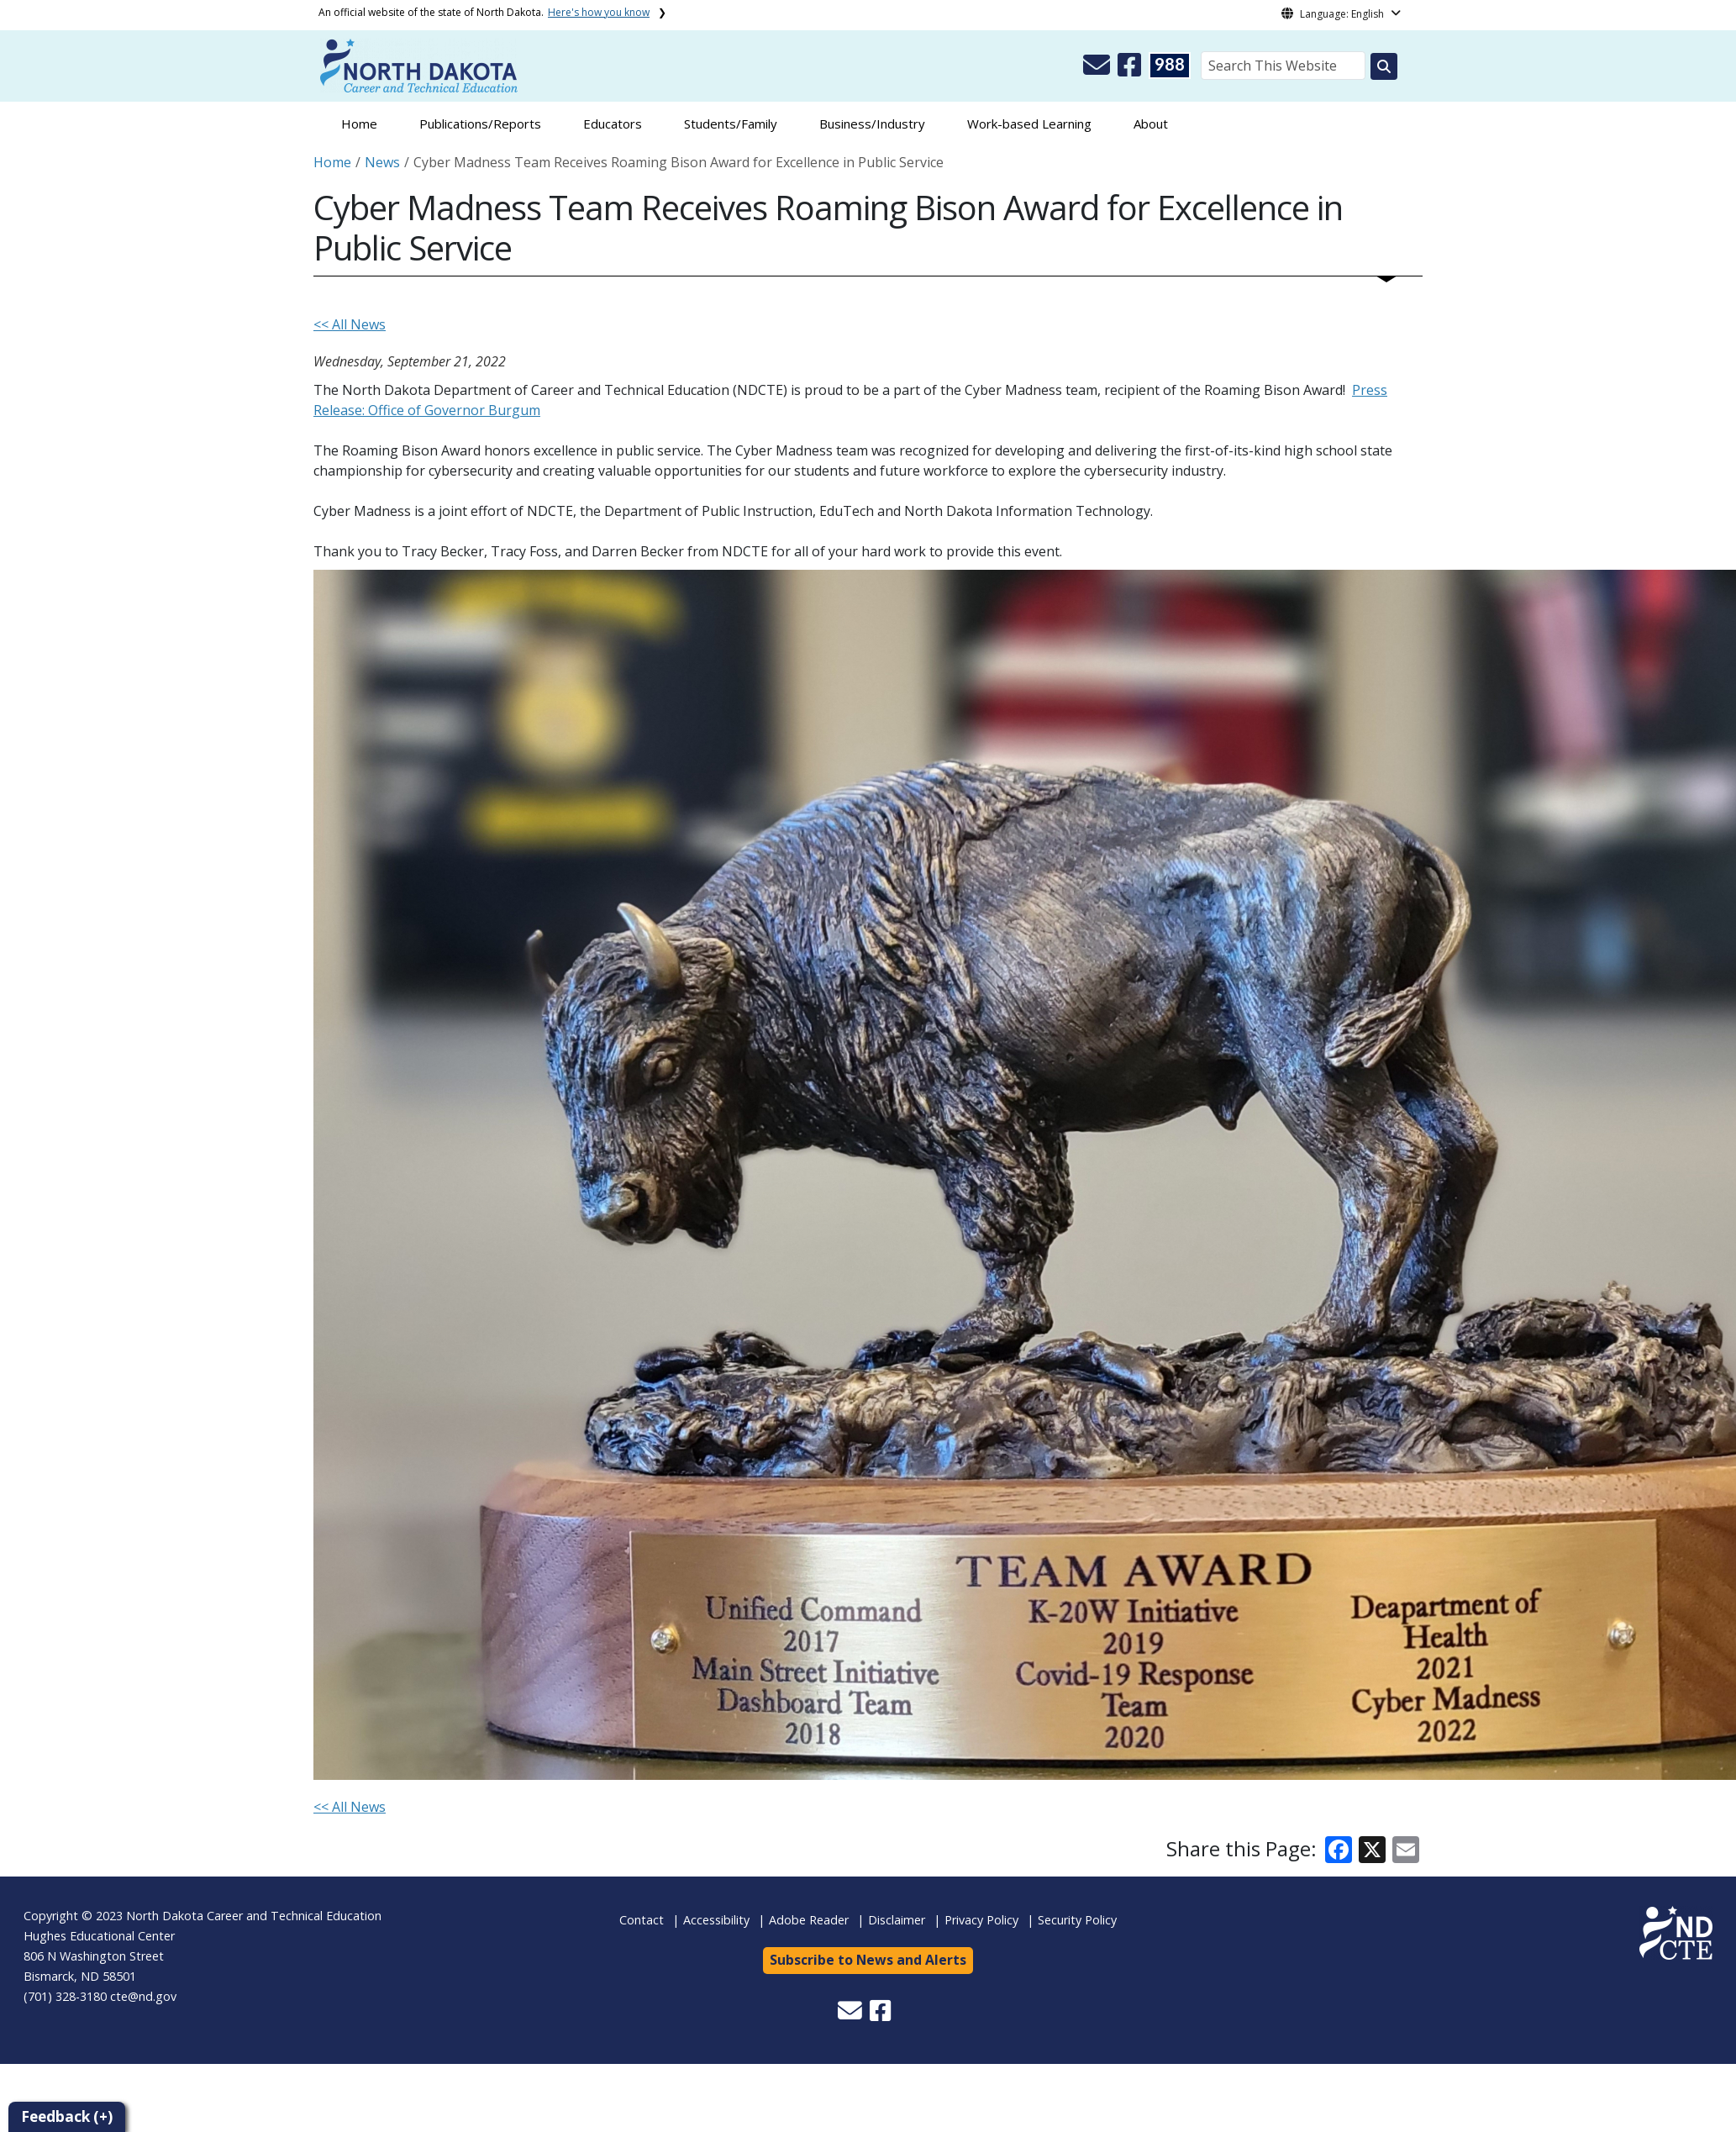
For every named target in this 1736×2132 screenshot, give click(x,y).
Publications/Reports (480, 123)
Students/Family (730, 123)
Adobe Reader (809, 1920)
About (1151, 123)
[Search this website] (1383, 66)
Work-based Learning (1029, 123)
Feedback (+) (67, 2116)
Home (359, 123)
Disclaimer (896, 1920)
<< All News (349, 324)
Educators (612, 123)
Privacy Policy (981, 1920)
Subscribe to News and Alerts (868, 1959)
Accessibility (716, 1920)
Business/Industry (872, 123)
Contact (641, 1920)
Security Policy (1077, 1920)
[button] (1098, 70)
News (382, 162)
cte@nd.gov (143, 1996)
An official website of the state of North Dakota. (484, 12)
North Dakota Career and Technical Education (253, 1916)
